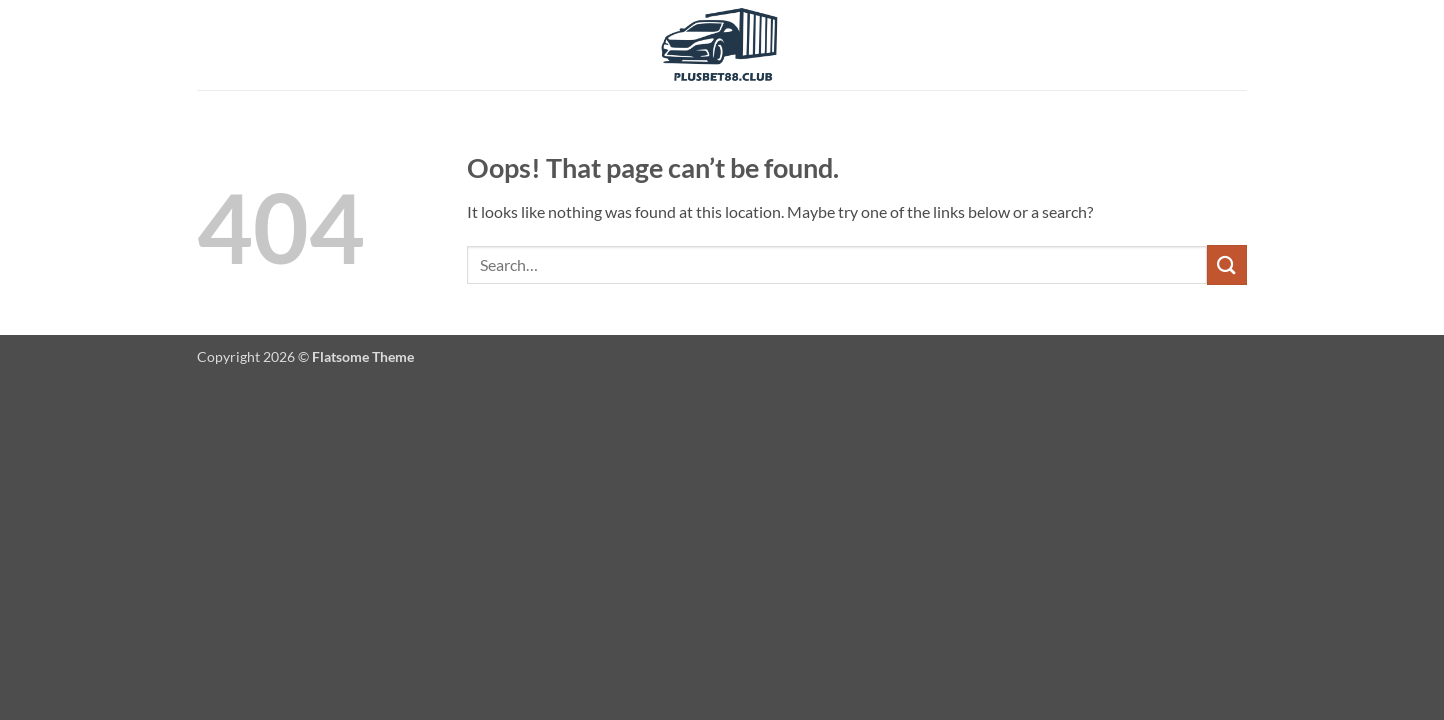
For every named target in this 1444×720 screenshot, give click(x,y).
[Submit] (1227, 264)
